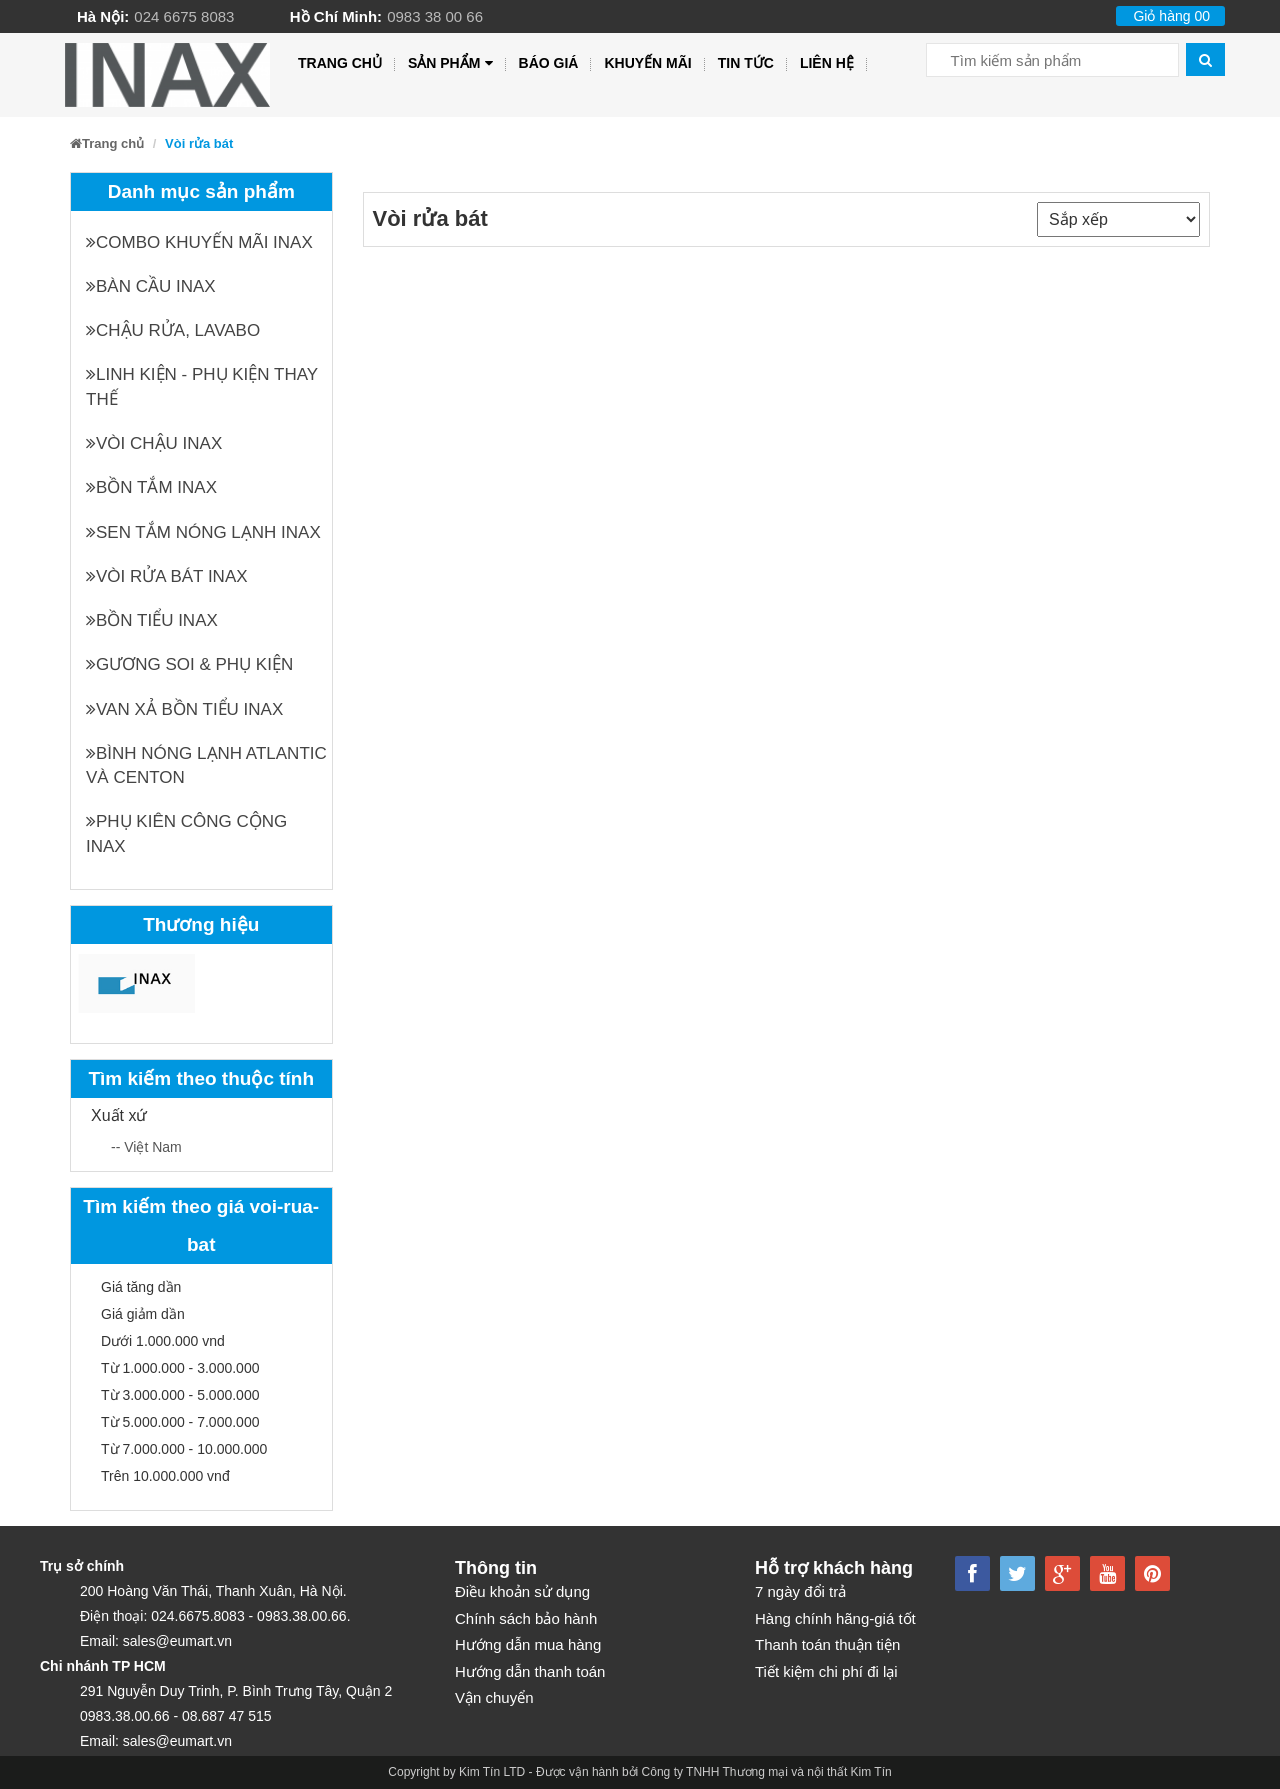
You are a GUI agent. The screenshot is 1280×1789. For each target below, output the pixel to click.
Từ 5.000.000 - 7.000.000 (180, 1422)
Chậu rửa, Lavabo (173, 330)
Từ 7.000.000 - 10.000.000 (184, 1449)
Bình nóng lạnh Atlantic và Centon (206, 765)
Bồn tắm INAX (151, 487)
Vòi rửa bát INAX (167, 576)
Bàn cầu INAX (151, 286)
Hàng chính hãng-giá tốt (835, 1618)
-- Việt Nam (146, 1147)
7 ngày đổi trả (800, 1591)
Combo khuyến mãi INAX (199, 242)
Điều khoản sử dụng (522, 1591)
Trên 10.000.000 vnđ (165, 1476)
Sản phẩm (450, 63)
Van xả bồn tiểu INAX (184, 709)
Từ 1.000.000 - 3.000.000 (180, 1368)
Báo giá (549, 63)
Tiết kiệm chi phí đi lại (826, 1671)
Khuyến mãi (647, 63)
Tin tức (746, 63)
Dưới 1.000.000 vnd (163, 1341)
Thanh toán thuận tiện (827, 1644)
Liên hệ (827, 63)
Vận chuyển (494, 1697)
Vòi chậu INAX (154, 443)
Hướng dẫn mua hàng (528, 1644)
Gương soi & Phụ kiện (189, 664)
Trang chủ (340, 63)
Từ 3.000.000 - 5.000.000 (180, 1395)
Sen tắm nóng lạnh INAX (203, 532)
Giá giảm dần (143, 1314)
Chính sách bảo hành (526, 1618)
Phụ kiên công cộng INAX (186, 833)
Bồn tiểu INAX (152, 620)
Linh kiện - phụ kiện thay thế (202, 386)
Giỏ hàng (1171, 16)
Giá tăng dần (141, 1287)
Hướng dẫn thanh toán (530, 1671)
